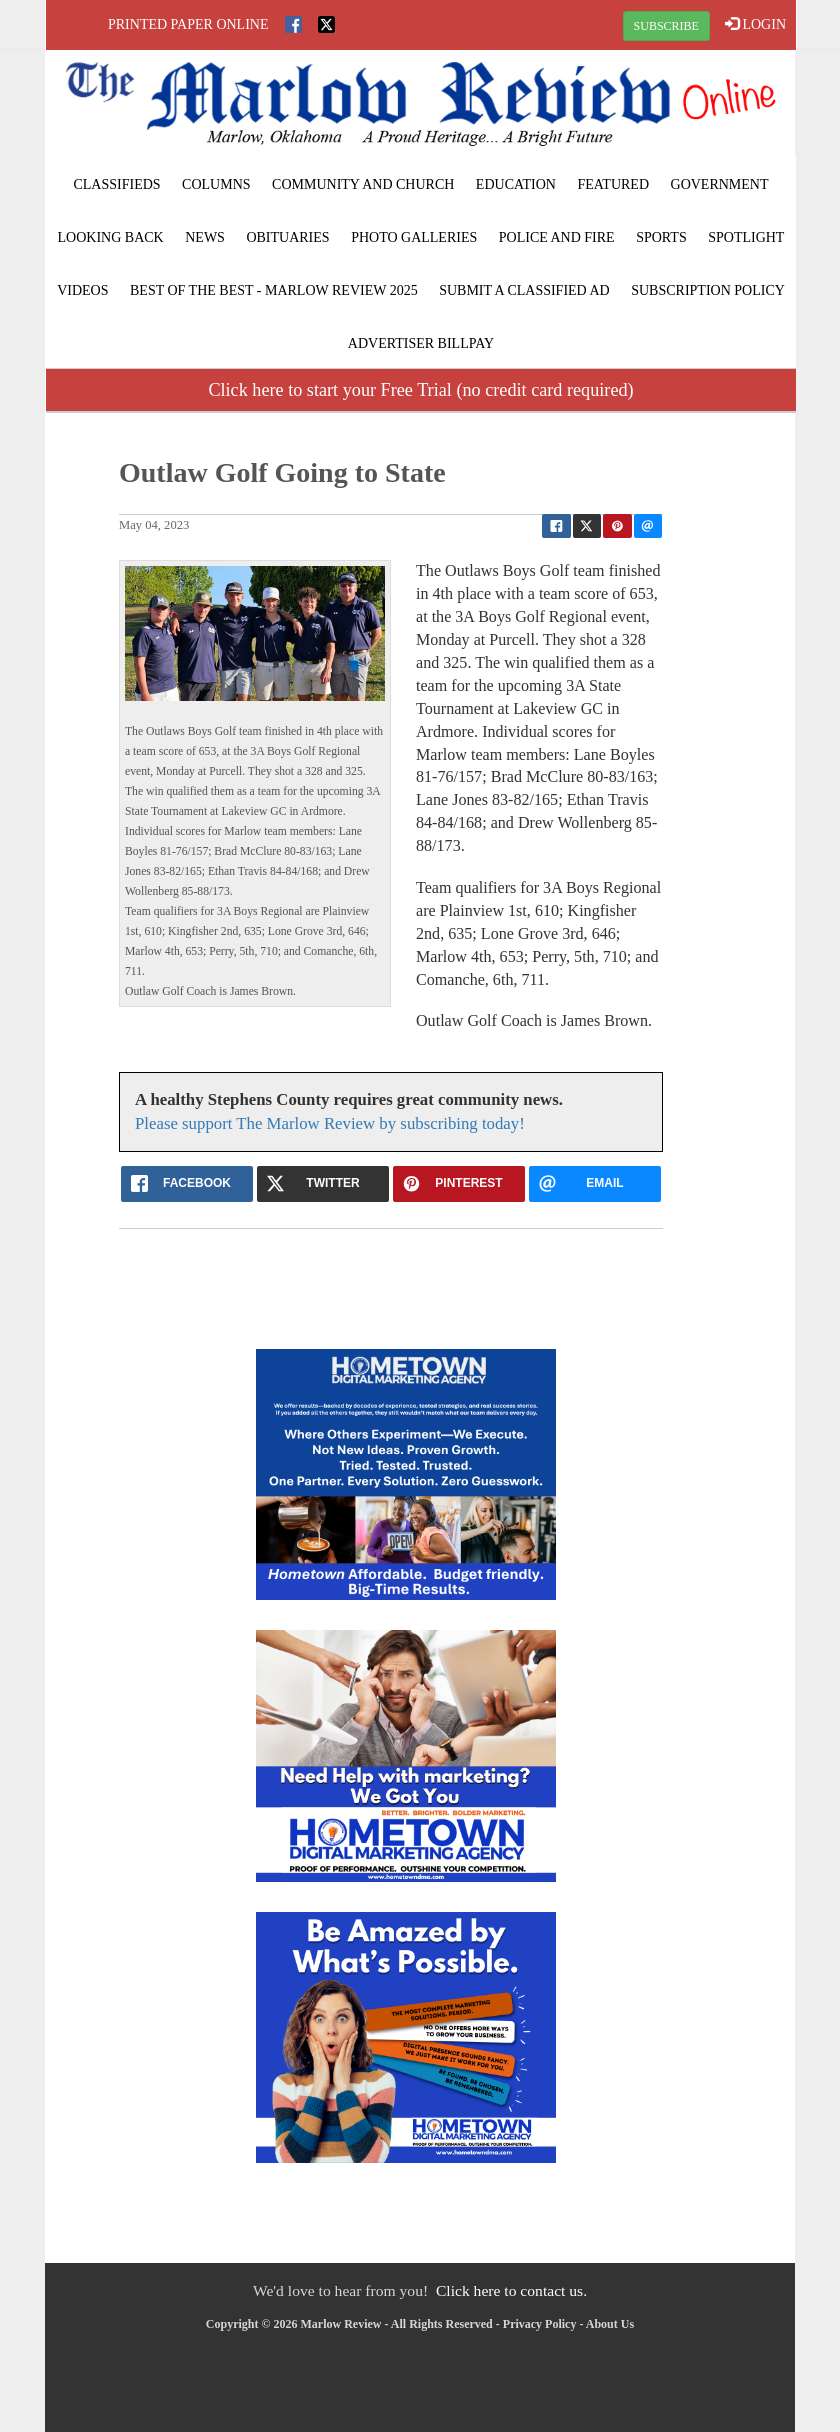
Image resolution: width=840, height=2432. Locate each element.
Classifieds (116, 184)
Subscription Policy (708, 290)
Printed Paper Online (188, 24)
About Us (610, 2324)
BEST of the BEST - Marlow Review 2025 (274, 290)
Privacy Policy (540, 2324)
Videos (82, 290)
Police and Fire (557, 237)
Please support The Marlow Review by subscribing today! (330, 1123)
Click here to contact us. (511, 2290)
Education (516, 184)
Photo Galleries (414, 237)
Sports (661, 237)
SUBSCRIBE (666, 26)
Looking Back (111, 237)
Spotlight (746, 237)
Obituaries (287, 237)
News (205, 237)
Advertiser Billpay (421, 343)
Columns (216, 184)
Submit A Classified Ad (524, 290)
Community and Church (363, 184)
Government (720, 184)
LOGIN (755, 24)
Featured (613, 184)
